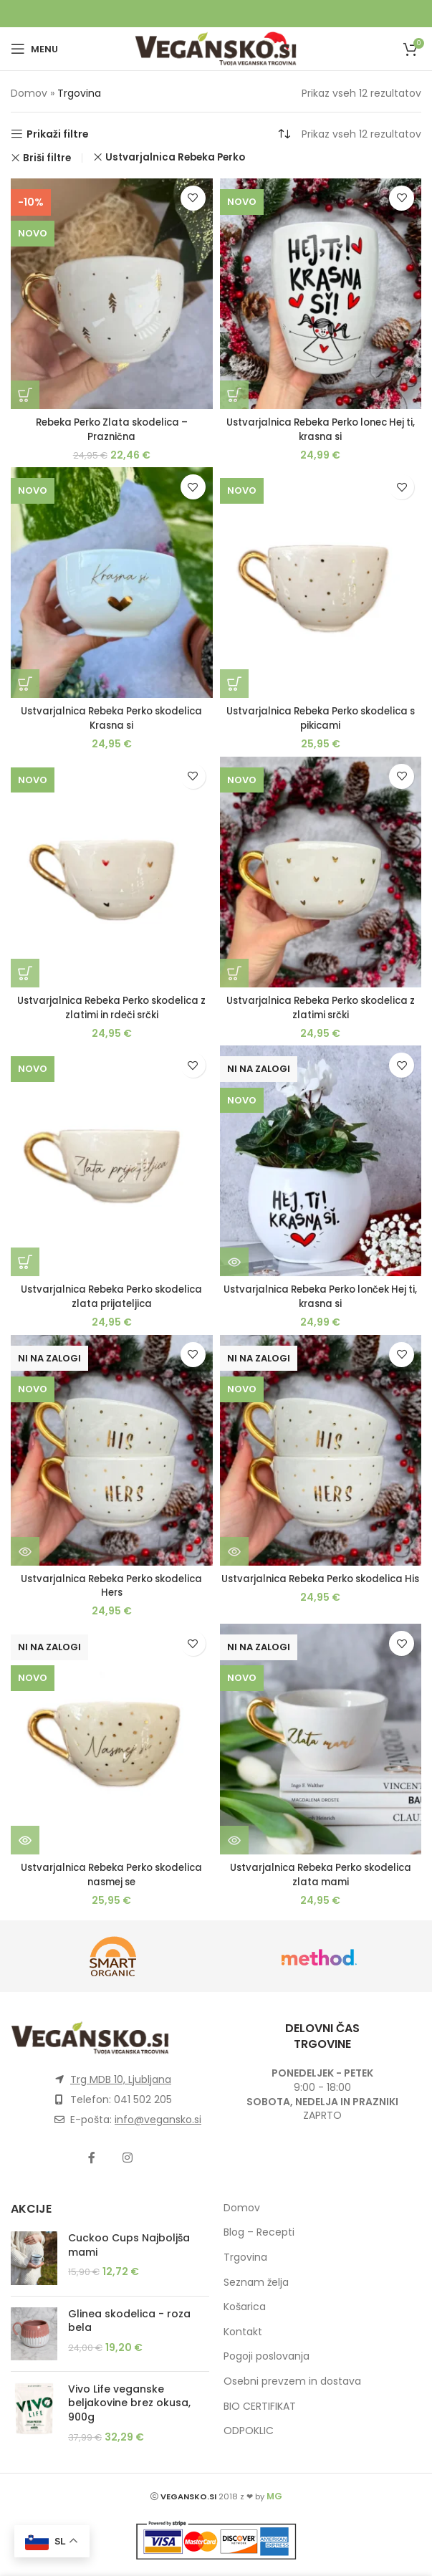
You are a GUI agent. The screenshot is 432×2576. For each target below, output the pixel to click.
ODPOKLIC (249, 2430)
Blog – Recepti (259, 2232)
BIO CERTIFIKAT (260, 2406)
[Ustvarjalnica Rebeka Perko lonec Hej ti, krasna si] (321, 293)
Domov (29, 93)
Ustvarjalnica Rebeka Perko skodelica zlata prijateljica (111, 1296)
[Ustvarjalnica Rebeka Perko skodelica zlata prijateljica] (112, 1160)
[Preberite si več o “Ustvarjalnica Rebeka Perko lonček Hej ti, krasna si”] (234, 1262)
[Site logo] (216, 48)
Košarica (245, 2306)
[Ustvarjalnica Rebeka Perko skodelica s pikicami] (321, 582)
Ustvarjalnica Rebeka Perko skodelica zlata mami (320, 1874)
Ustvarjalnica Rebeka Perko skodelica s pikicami (320, 718)
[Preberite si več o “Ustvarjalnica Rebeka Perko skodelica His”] (234, 1551)
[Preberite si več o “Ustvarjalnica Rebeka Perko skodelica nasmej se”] (25, 1840)
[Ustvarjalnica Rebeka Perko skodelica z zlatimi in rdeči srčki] (112, 872)
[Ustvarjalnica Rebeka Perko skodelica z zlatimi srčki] (321, 872)
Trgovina (245, 2257)
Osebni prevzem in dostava (292, 2381)
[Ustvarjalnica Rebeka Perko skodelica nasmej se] (112, 1739)
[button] (25, 394)
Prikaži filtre (58, 134)
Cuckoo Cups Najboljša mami (129, 2245)
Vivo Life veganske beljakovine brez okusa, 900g (129, 2403)
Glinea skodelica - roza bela (129, 2321)
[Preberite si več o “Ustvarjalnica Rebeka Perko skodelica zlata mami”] (234, 1840)
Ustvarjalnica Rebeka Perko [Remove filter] (175, 157)
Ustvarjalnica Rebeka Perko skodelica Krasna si (111, 718)
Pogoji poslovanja (266, 2356)
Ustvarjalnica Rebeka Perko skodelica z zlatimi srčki (320, 1007)
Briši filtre (47, 158)
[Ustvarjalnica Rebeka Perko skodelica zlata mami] (321, 1739)
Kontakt (243, 2331)
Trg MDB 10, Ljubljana (120, 2079)
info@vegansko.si (158, 2119)
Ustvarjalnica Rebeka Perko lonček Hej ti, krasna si (320, 1296)
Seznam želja (256, 2282)
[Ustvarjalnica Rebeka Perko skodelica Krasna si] (112, 582)
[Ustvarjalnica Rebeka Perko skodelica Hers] (112, 1450)
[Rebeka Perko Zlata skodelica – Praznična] (112, 293)
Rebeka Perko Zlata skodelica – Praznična (111, 429)
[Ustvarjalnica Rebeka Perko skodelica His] (321, 1450)
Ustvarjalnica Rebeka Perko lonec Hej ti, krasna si (321, 429)
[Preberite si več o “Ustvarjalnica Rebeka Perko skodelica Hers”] (25, 1551)
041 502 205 (143, 2099)
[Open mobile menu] (34, 48)
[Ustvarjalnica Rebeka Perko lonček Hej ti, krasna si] (321, 1160)
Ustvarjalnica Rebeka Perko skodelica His (320, 1585)
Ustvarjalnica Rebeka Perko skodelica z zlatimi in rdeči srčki (111, 1007)
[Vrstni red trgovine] (283, 134)
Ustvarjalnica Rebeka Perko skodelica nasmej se (111, 1874)
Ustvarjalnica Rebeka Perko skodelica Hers (111, 1585)
